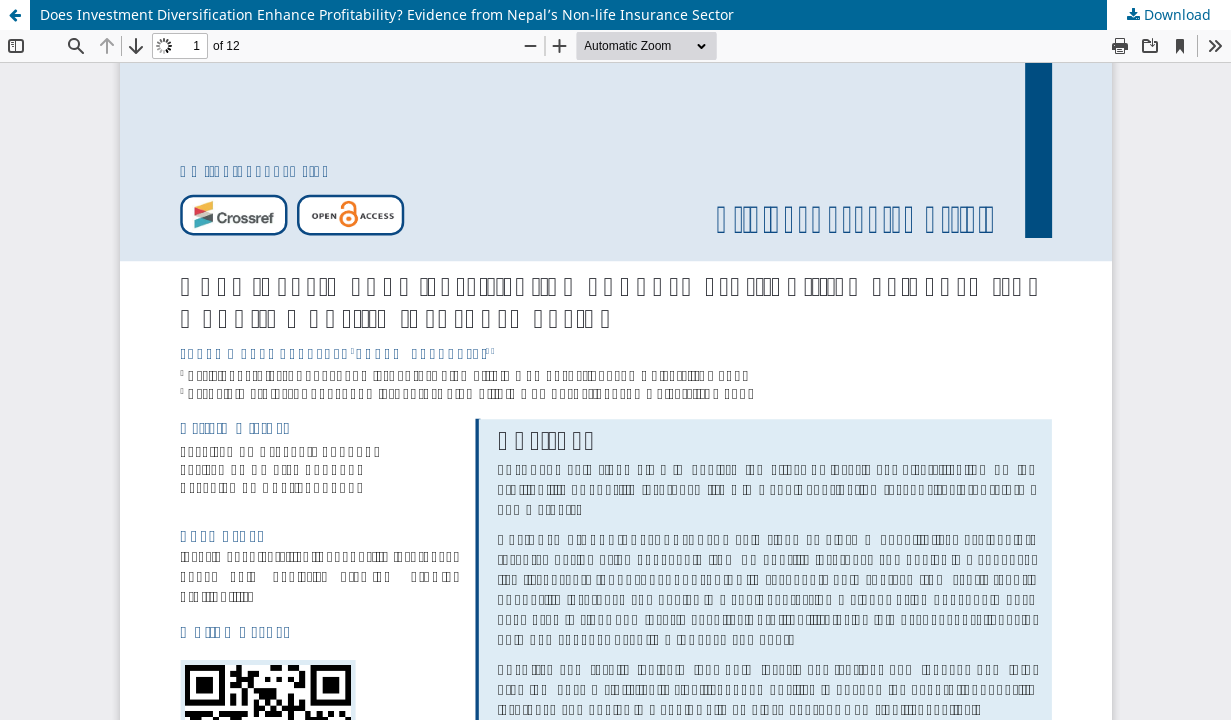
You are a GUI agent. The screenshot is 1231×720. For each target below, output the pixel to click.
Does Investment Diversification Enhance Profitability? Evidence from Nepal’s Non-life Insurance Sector (387, 14)
